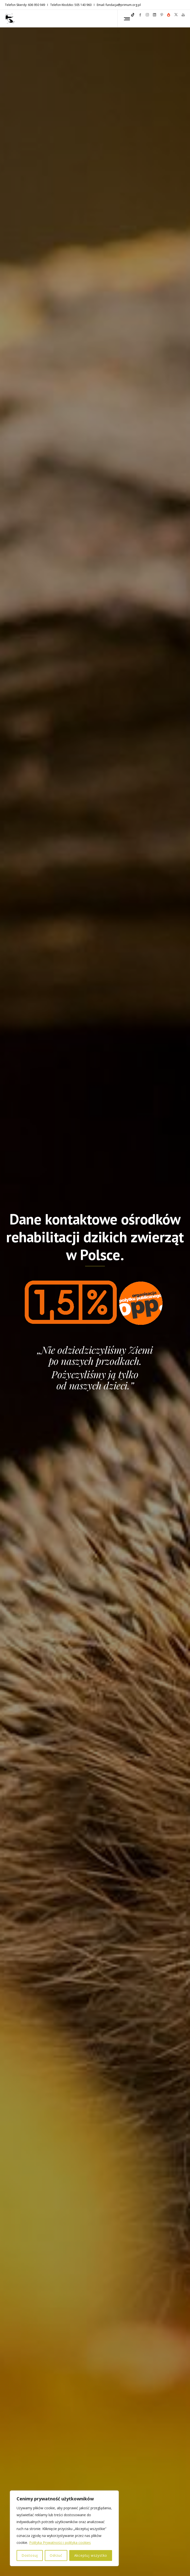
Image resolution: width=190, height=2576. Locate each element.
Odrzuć (56, 2555)
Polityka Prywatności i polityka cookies (60, 2542)
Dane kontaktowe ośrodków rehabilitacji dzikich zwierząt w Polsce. (95, 1236)
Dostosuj (30, 2555)
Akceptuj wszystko (90, 2555)
